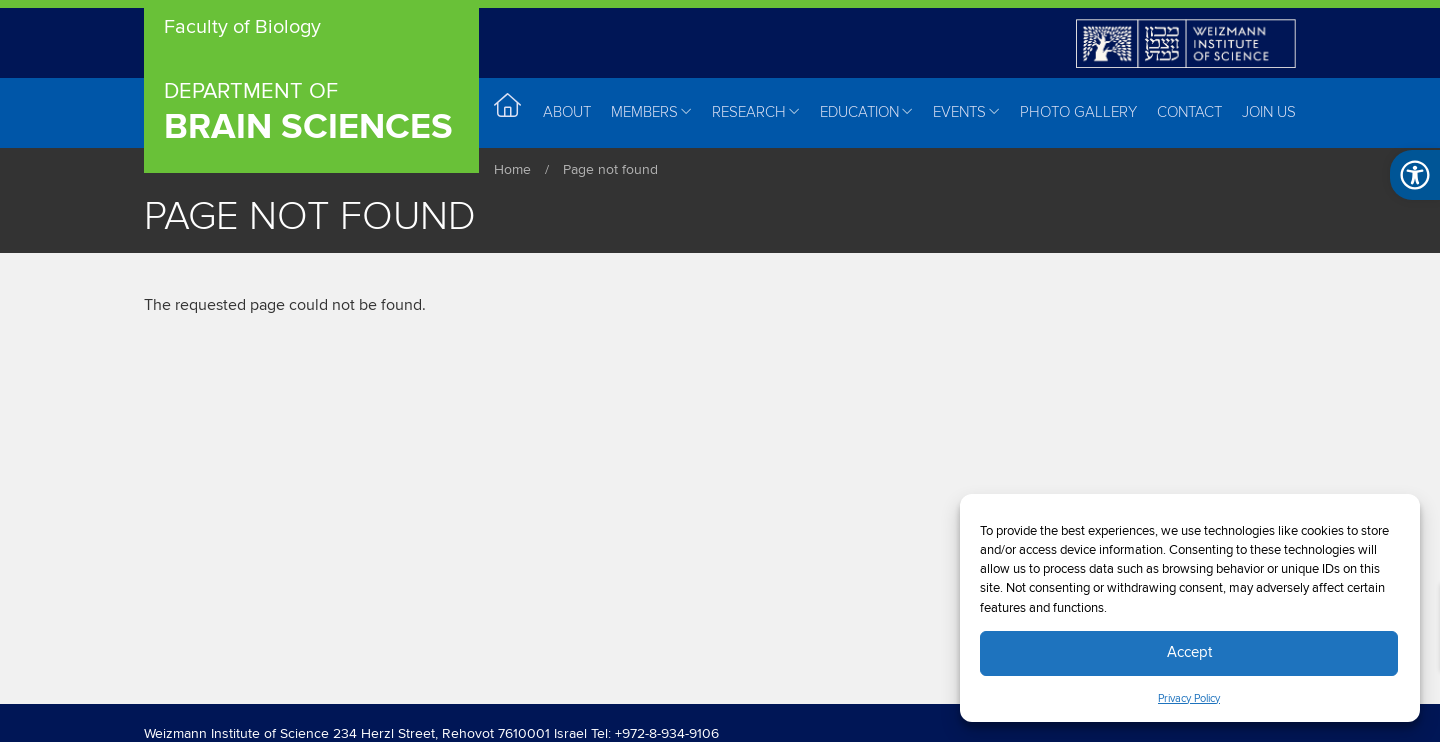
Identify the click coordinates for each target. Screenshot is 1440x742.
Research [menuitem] (756, 112)
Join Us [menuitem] (1269, 112)
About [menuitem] (567, 112)
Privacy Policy (1189, 699)
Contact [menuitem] (1189, 112)
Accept (1189, 652)
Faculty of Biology (242, 28)
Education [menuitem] (866, 112)
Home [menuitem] (508, 111)
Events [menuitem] (966, 112)
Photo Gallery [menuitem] (1078, 112)
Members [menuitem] (651, 112)
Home (512, 170)
